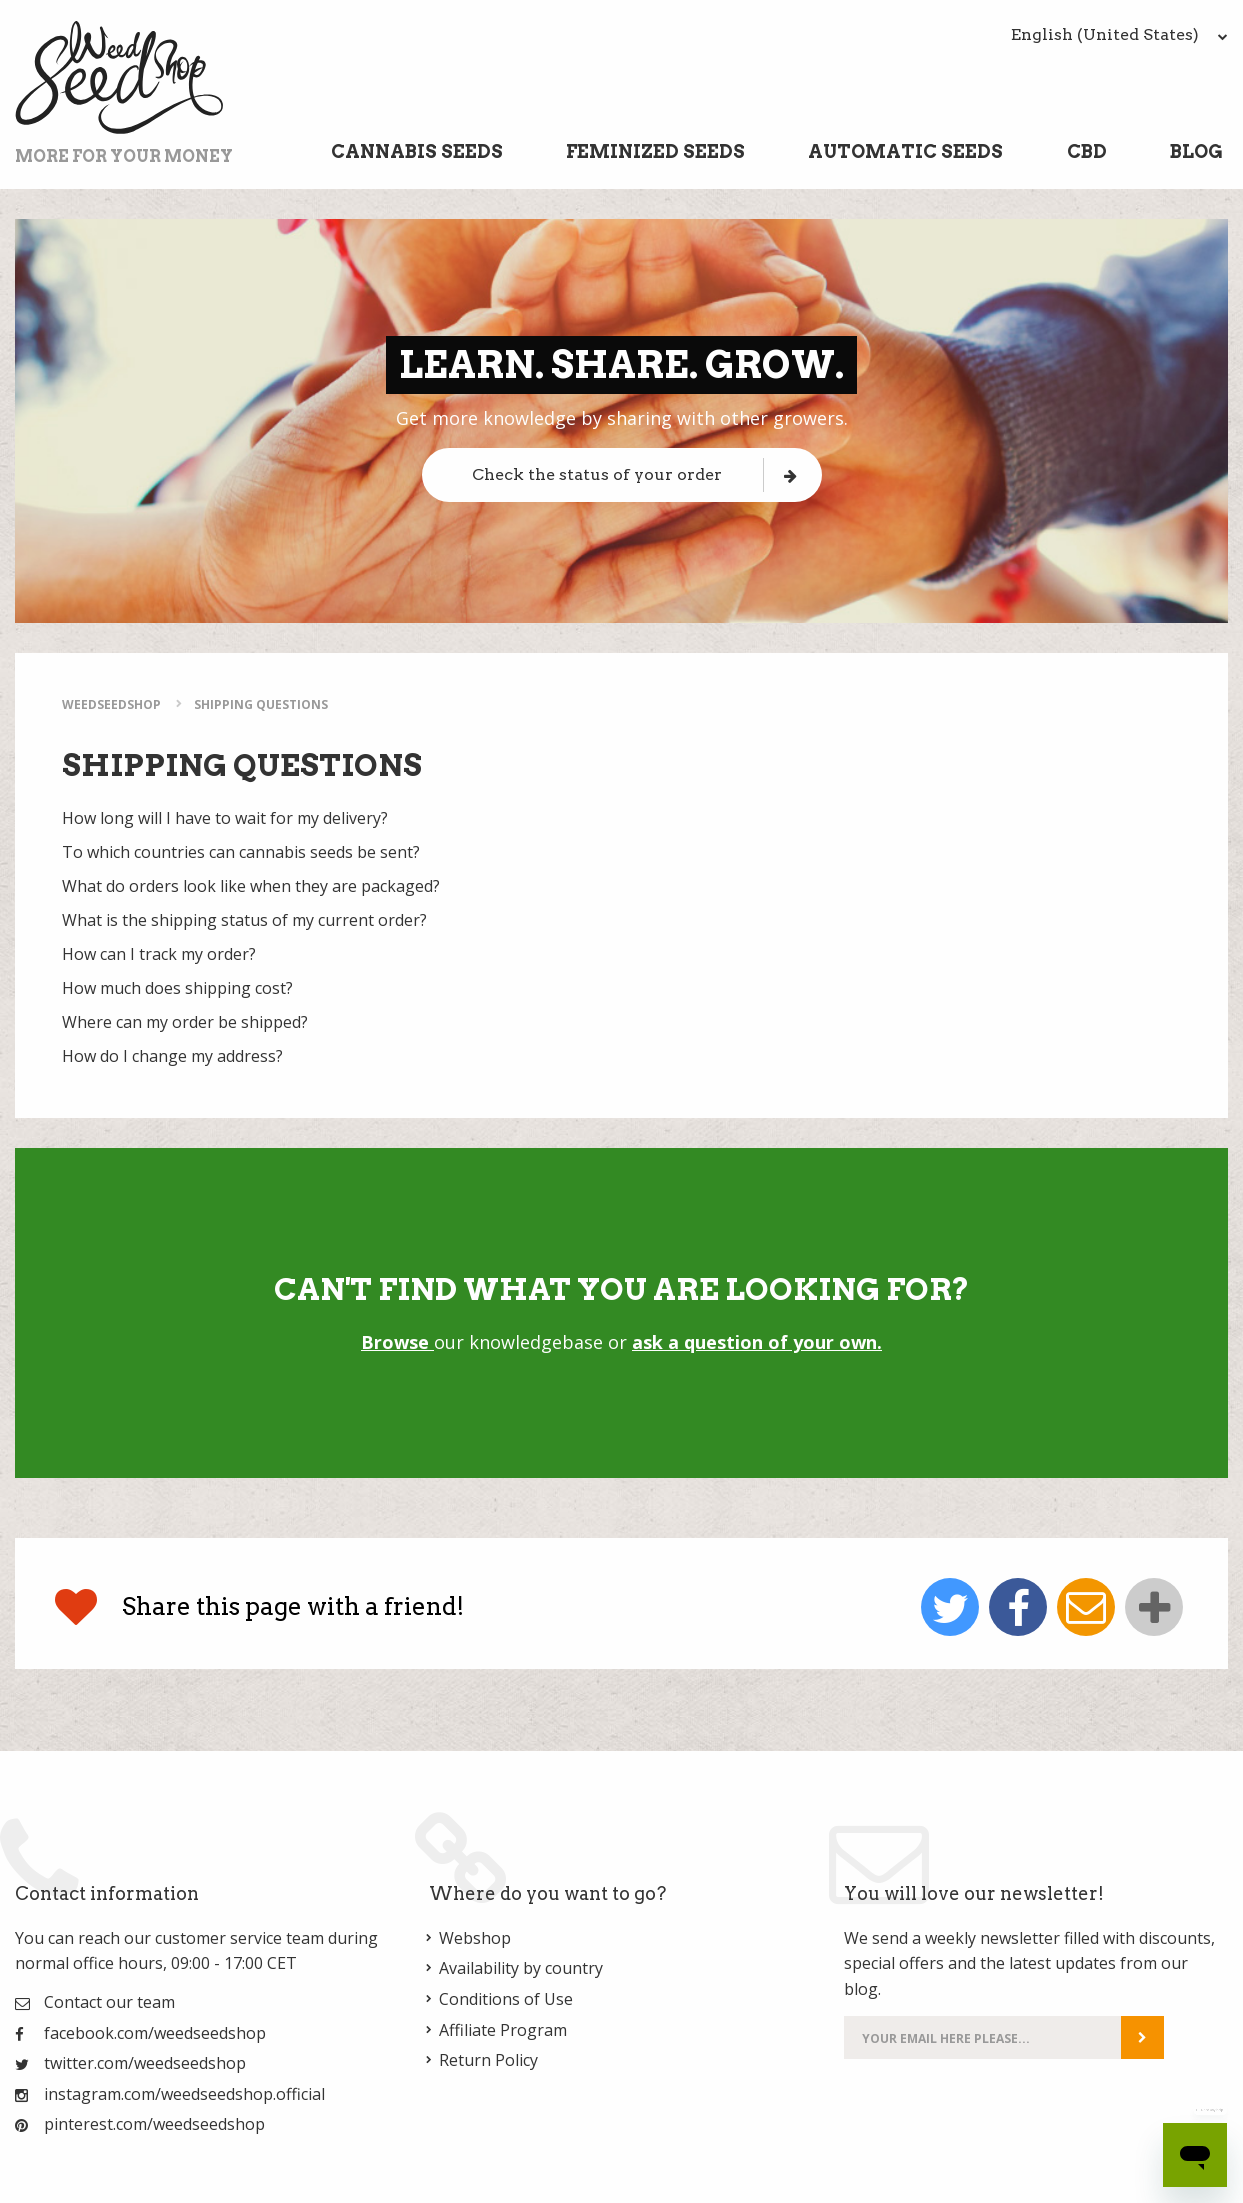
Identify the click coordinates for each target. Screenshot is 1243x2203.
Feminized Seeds (655, 151)
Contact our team (109, 2002)
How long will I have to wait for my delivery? (225, 818)
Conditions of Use (506, 1999)
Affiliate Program (503, 2030)
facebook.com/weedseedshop (155, 2033)
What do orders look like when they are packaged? (251, 886)
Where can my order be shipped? (185, 1022)
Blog (1196, 151)
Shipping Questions (261, 704)
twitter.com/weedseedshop (145, 2063)
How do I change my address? (172, 1056)
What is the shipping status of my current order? (244, 920)
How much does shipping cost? (177, 988)
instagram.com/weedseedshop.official (184, 2094)
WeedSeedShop (111, 704)
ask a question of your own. (757, 1342)
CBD (1087, 151)
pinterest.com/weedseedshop (154, 2124)
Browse (397, 1342)
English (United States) (1119, 34)
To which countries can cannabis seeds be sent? (241, 852)
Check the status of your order (634, 474)
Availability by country (521, 1968)
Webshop (475, 1938)
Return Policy (488, 2060)
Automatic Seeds (905, 151)
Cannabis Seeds (417, 151)
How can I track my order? (159, 954)
